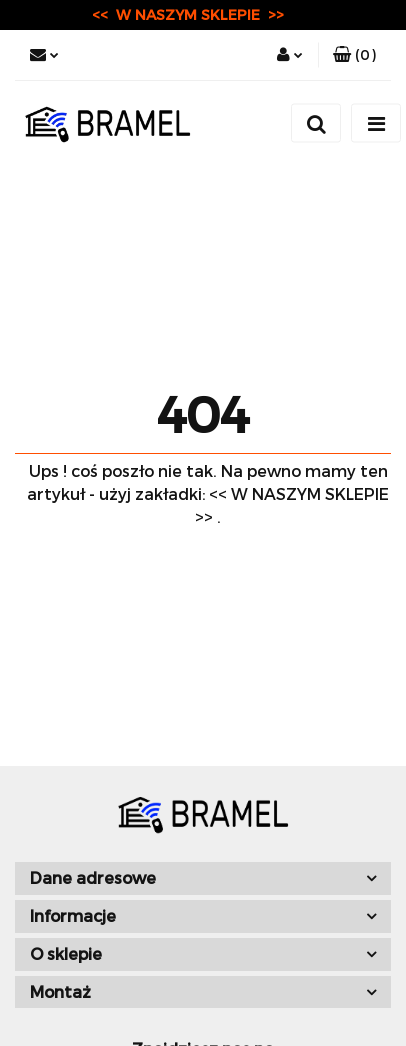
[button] (354, 55)
